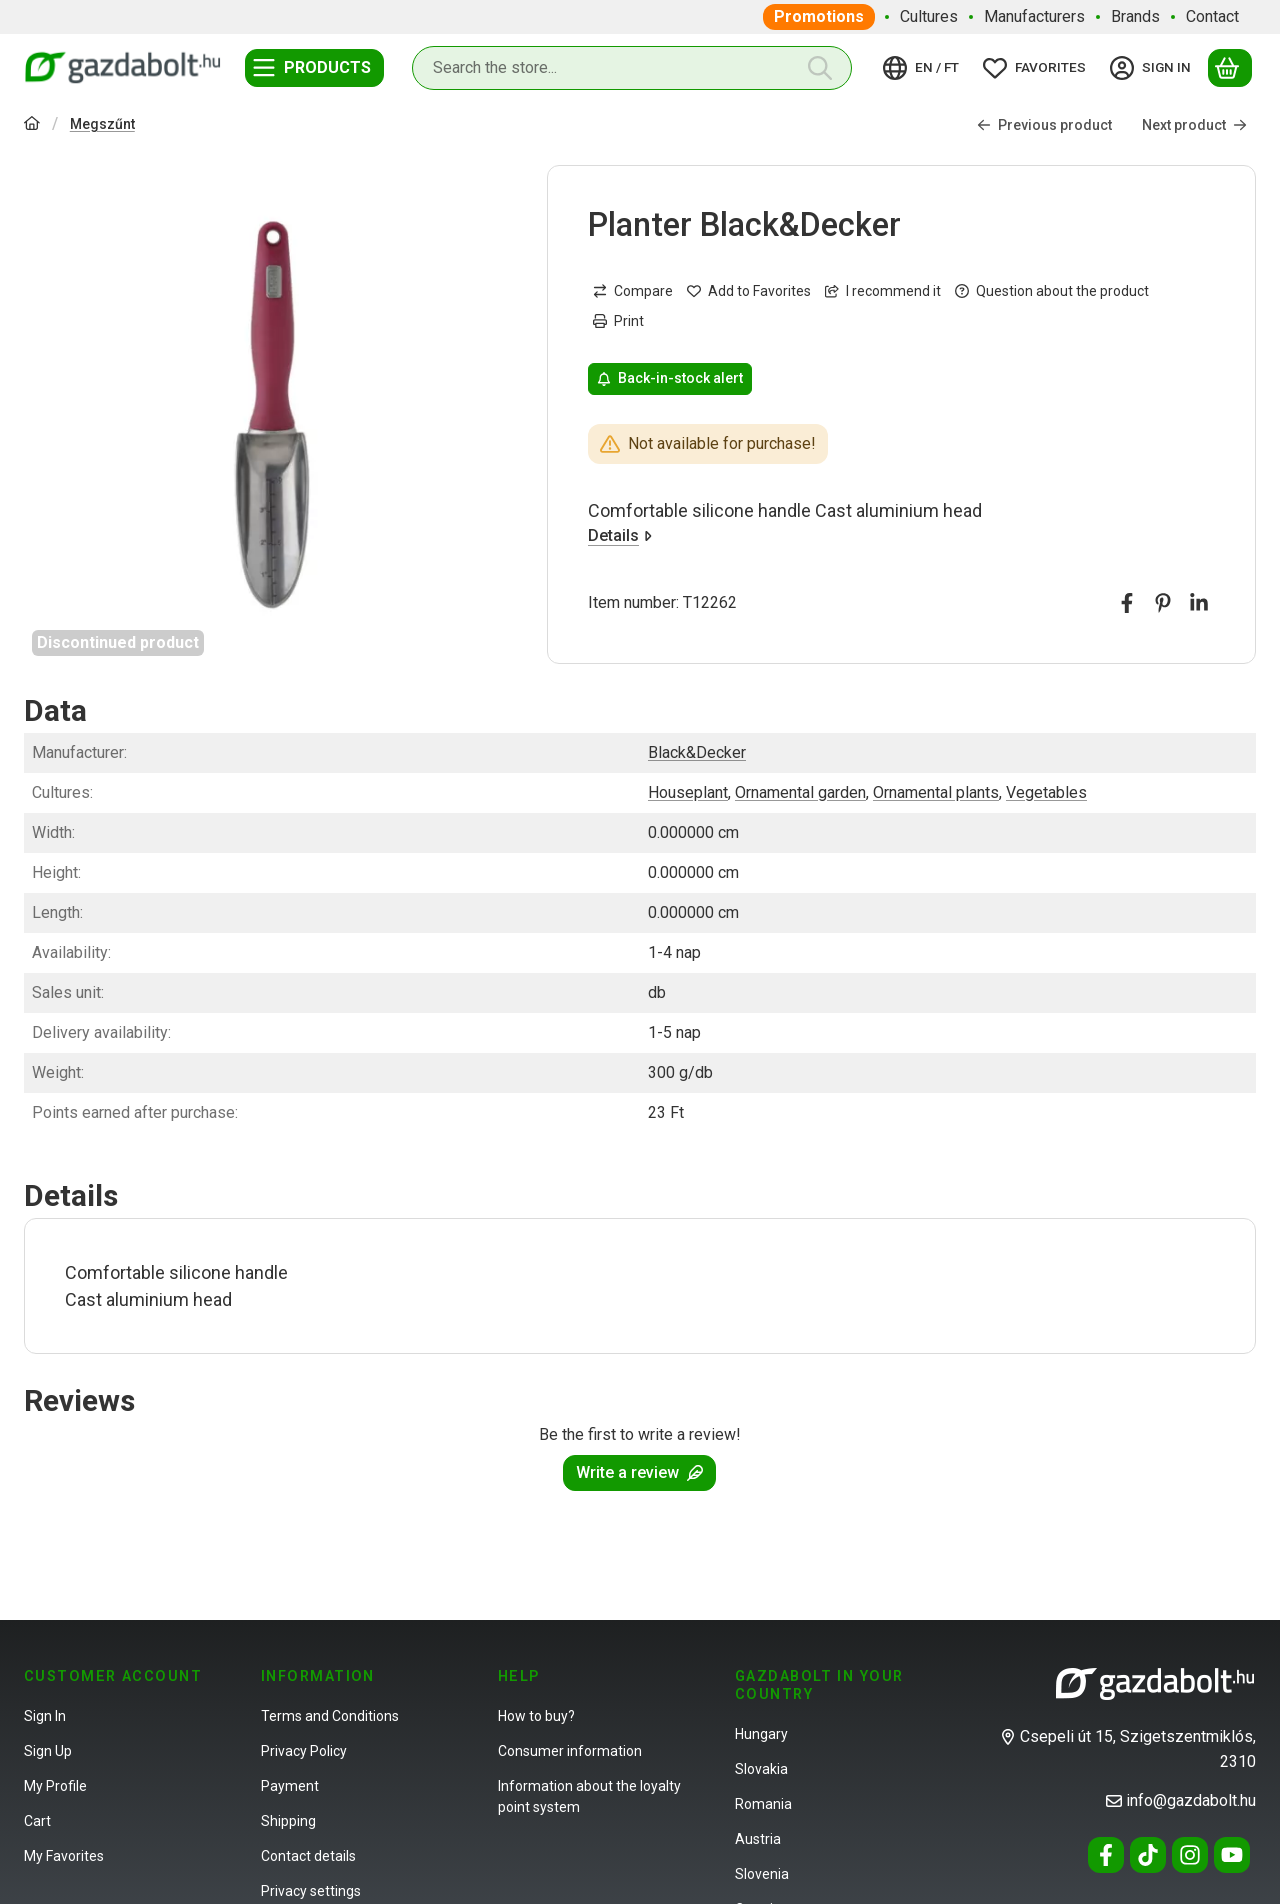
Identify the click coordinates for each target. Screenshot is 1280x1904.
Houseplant (688, 792)
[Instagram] (1190, 1855)
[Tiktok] (1148, 1855)
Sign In (45, 1716)
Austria (758, 1839)
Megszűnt (102, 124)
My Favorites (64, 1856)
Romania (763, 1804)
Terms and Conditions (330, 1716)
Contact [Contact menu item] (1212, 16)
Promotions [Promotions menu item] (819, 16)
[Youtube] (1232, 1855)
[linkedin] (1199, 603)
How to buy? (536, 1716)
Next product (1194, 125)
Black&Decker (697, 752)
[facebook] (1127, 603)
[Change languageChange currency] (924, 68)
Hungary (761, 1734)
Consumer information (570, 1751)
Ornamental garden (800, 792)
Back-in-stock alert (670, 379)
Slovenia (762, 1874)
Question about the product (1052, 291)
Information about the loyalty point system (589, 1796)
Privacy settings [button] (311, 1891)
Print (618, 321)
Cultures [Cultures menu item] (929, 16)
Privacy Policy (304, 1751)
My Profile (55, 1786)
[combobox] (632, 68)
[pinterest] (1163, 603)
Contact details (308, 1856)
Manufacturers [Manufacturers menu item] (1034, 16)
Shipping (288, 1821)
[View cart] (1230, 68)
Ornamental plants (936, 792)
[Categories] (314, 68)
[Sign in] (1153, 68)
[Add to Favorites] (749, 292)
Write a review (639, 1472)
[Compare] (633, 292)
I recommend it (883, 291)
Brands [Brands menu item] (1135, 16)
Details (620, 535)
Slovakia (761, 1769)
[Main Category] (32, 125)
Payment (290, 1786)
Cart (37, 1821)
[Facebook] (1106, 1855)
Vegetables (1046, 792)
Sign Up (48, 1751)
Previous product (1044, 125)
